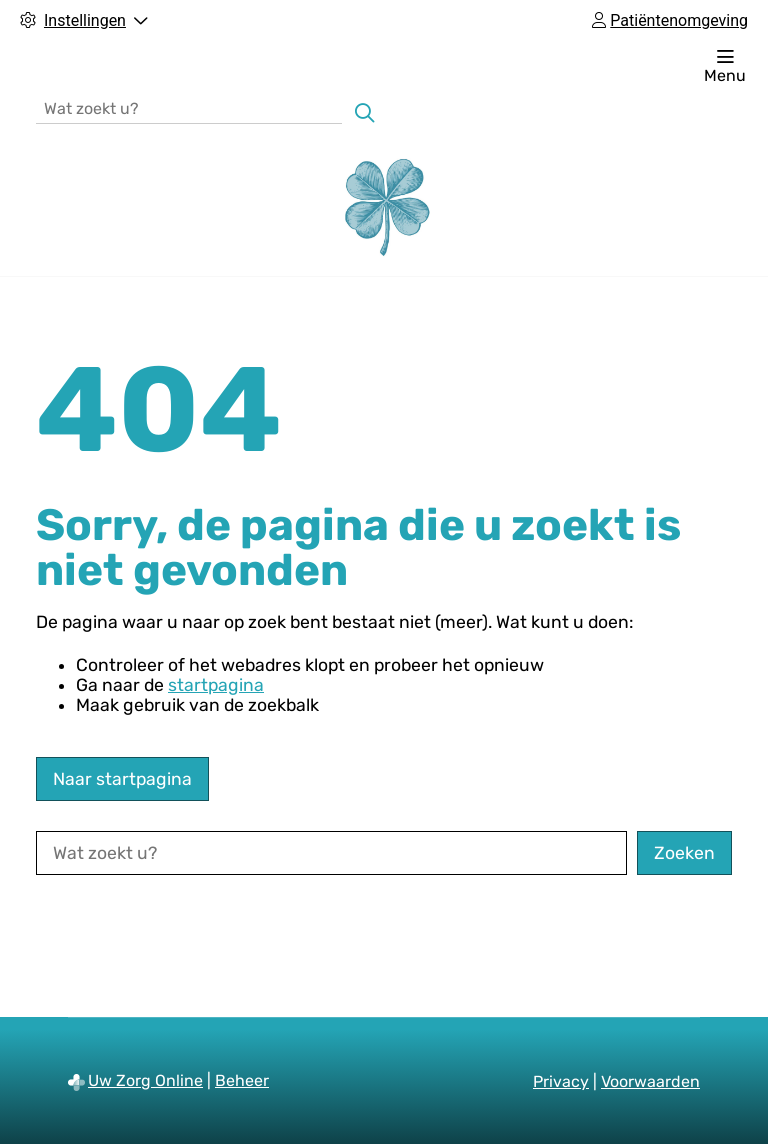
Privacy (561, 1081)
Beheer (242, 1080)
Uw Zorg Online (145, 1080)
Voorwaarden (650, 1081)
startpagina (216, 685)
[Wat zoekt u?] (189, 107)
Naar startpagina (122, 779)
